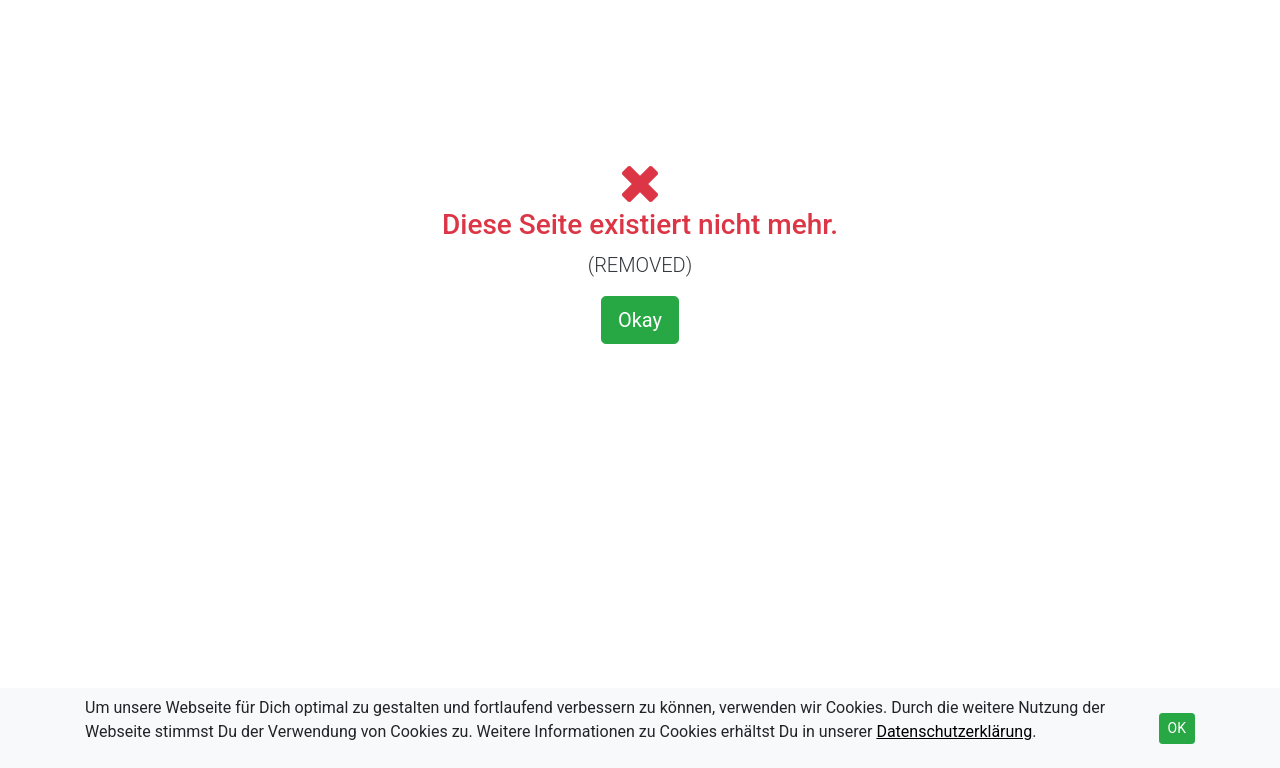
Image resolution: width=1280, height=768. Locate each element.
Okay (640, 320)
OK (1177, 728)
